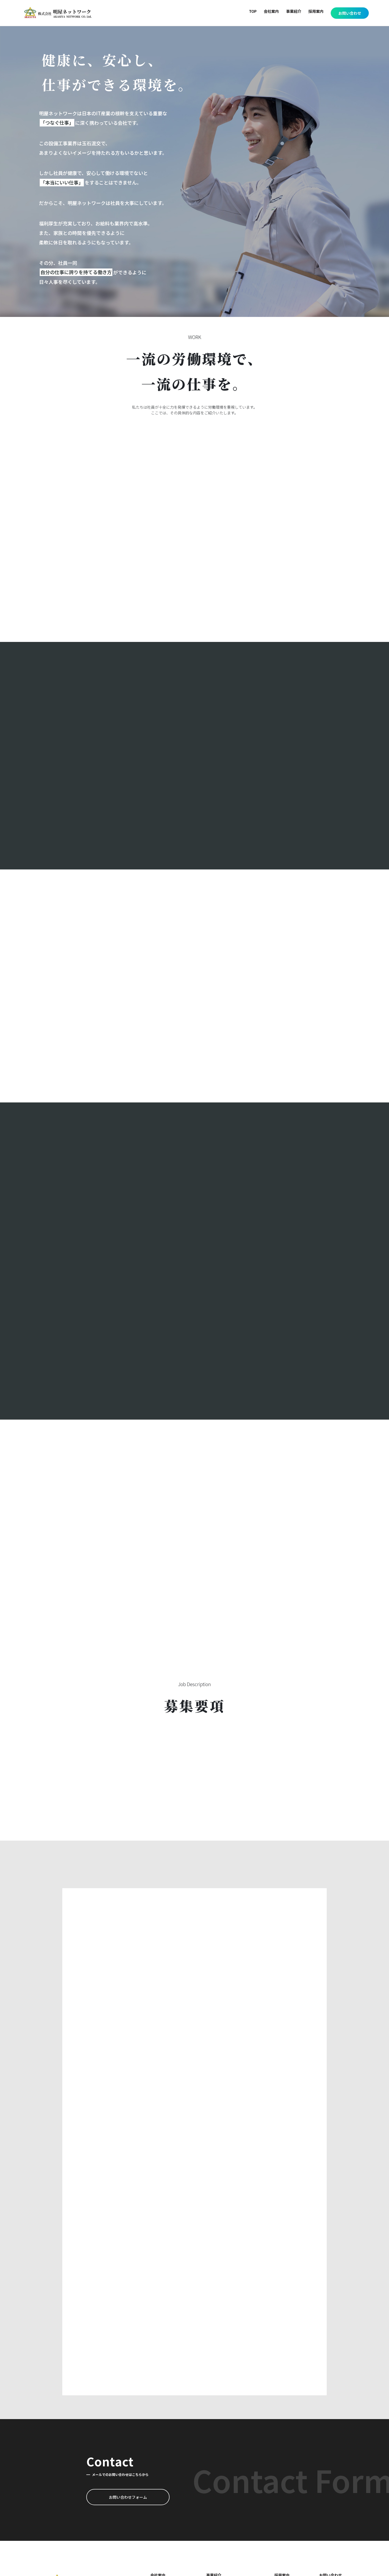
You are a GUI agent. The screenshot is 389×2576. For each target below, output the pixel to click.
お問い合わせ (349, 13)
